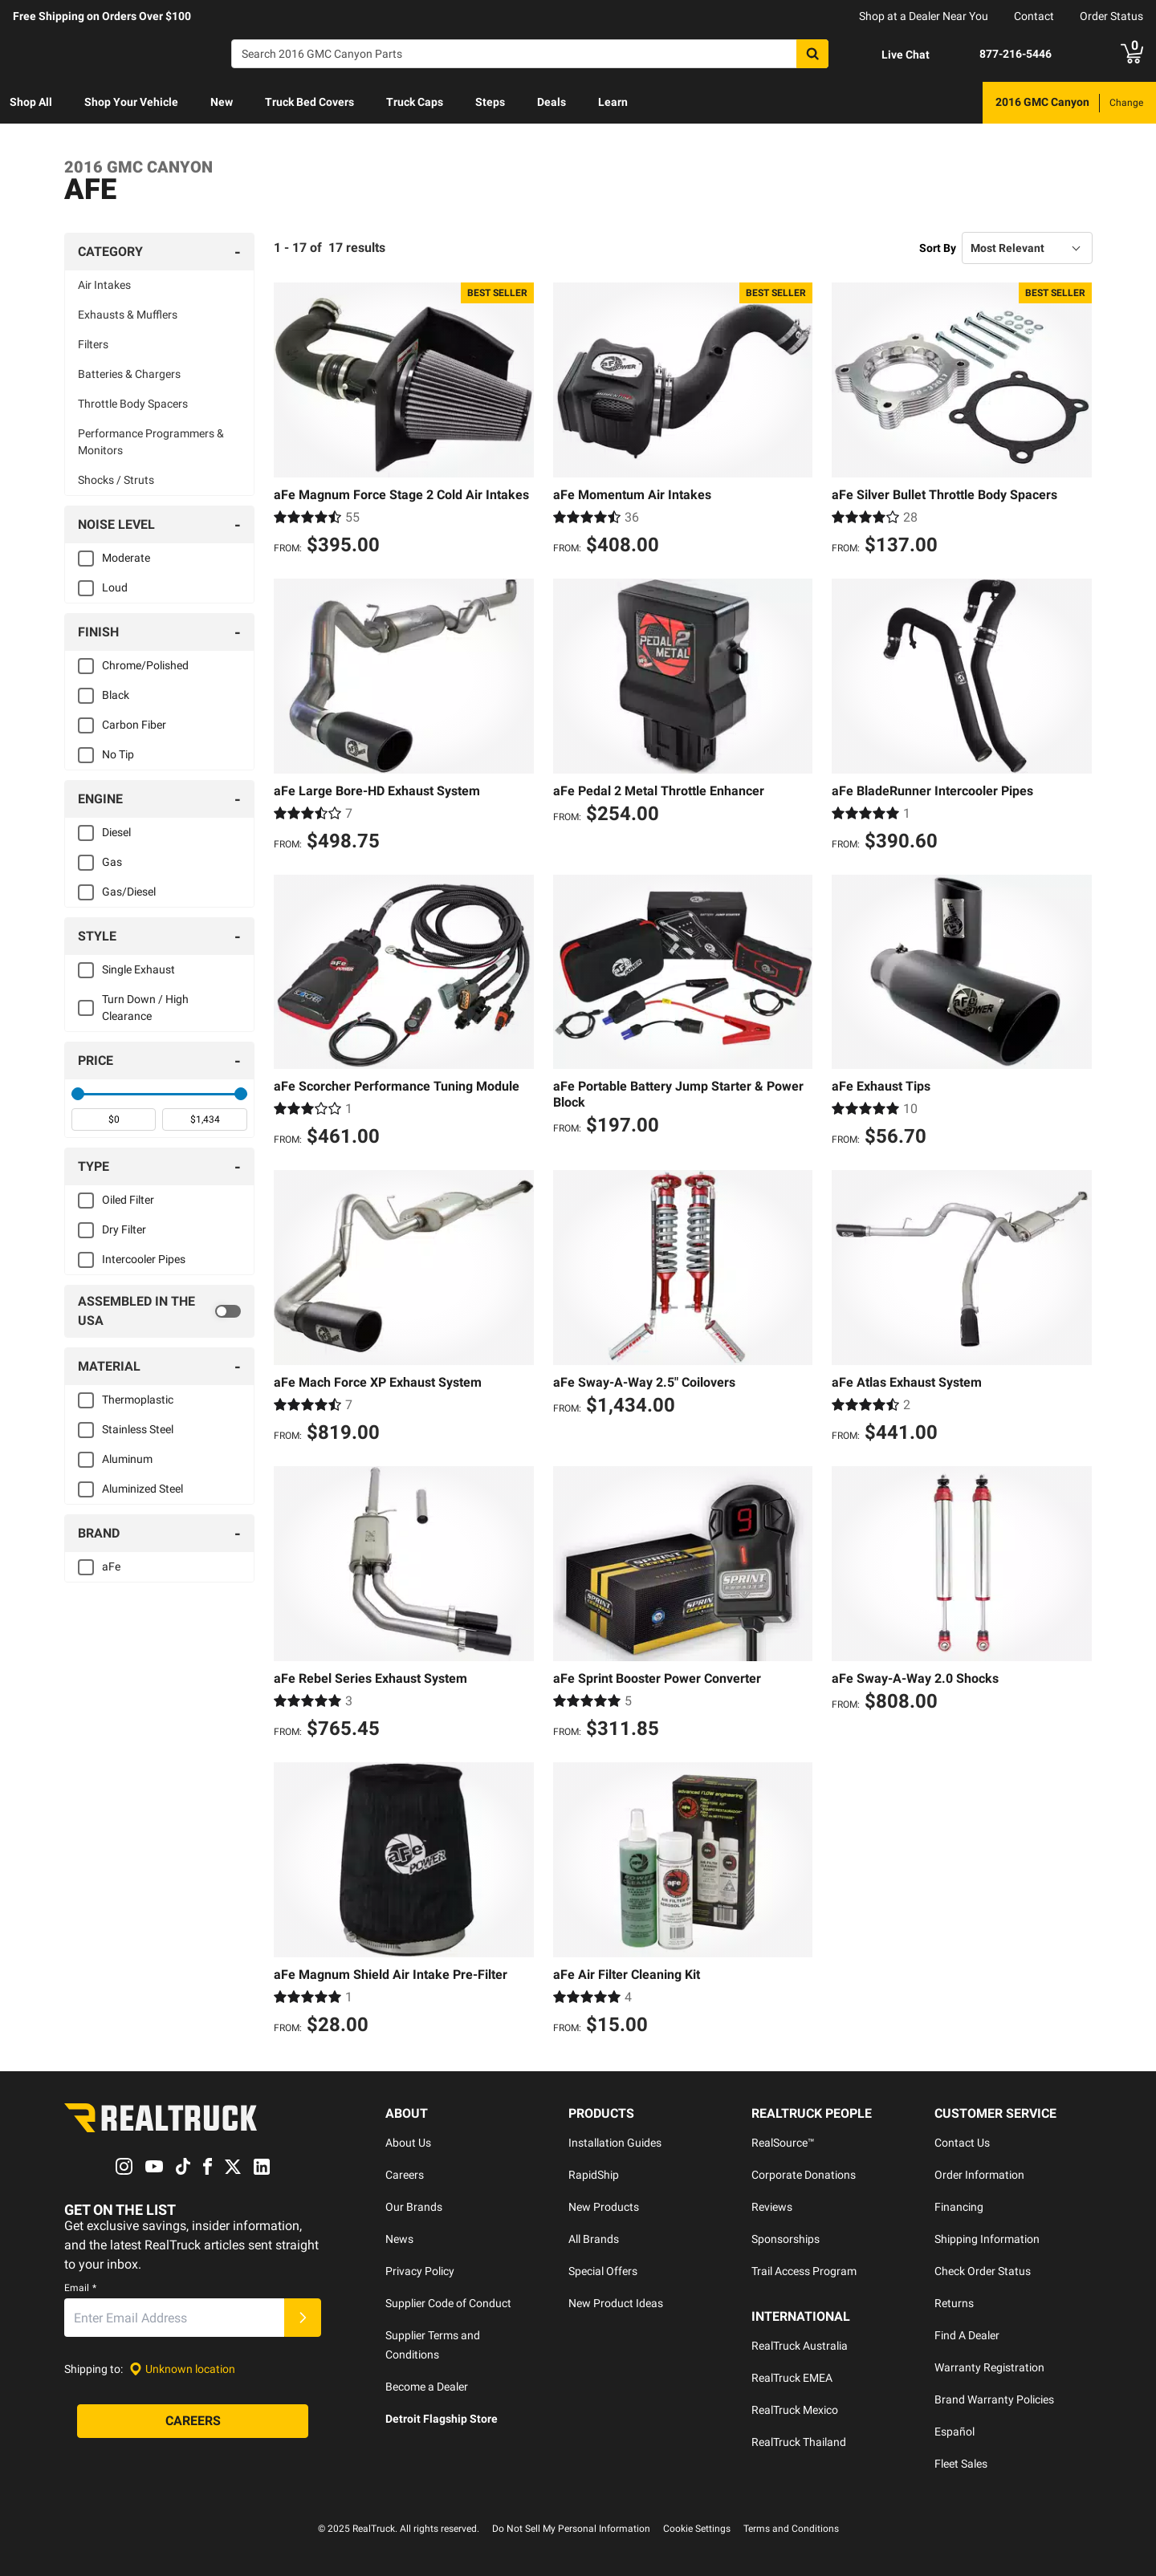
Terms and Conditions (791, 2528)
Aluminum (127, 1459)
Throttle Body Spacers (133, 403)
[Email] (174, 2317)
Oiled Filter (128, 1199)
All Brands (593, 2239)
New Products (603, 2206)
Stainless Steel (137, 1429)
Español (954, 2431)
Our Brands (413, 2206)
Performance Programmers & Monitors (151, 442)
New (221, 101)
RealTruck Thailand (798, 2442)
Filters (93, 344)
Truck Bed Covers (309, 101)
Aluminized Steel (142, 1488)
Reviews (771, 2206)
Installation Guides (614, 2142)
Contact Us (962, 2142)
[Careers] (192, 2421)
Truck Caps (414, 101)
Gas (112, 861)
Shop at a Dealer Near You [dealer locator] (923, 16)
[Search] (529, 53)
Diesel (116, 832)
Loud (115, 587)
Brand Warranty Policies (994, 2399)
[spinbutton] (113, 1119)
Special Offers (602, 2271)
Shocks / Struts (116, 479)
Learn (613, 101)
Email (80, 2288)
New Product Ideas (615, 2303)
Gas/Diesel (129, 891)
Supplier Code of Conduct (448, 2303)
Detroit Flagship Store (441, 2418)
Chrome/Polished (145, 665)
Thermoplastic (137, 1399)
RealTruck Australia (799, 2345)
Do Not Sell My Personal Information (571, 2528)
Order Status (1111, 16)
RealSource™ (783, 2142)
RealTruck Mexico (794, 2409)
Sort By (937, 248)
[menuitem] (31, 103)
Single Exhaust (138, 969)
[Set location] (182, 2369)
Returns (954, 2303)
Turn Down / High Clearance (145, 1007)
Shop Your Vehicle (131, 101)
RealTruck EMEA (791, 2377)
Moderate (126, 557)
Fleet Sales (960, 2463)
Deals (551, 101)
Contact (1034, 16)
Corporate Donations (803, 2174)
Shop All (31, 101)
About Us (408, 2142)
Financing (958, 2206)
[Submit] (302, 2317)
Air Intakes (104, 284)
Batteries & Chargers (129, 374)
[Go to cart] (1132, 54)
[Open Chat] (892, 54)
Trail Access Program (804, 2271)
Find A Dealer (966, 2335)
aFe (111, 1566)
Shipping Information (987, 2239)
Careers (404, 2174)
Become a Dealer (426, 2386)
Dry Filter (124, 1229)
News (399, 2239)
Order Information (979, 2174)
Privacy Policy (419, 2271)
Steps (490, 101)
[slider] (77, 1093)
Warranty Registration (989, 2367)
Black (115, 695)
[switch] (159, 1311)
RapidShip (593, 2174)
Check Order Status (982, 2271)
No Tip (118, 754)
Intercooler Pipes (143, 1259)
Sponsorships (785, 2239)
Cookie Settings (697, 2528)
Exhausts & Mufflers (127, 314)
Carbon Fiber (134, 724)
